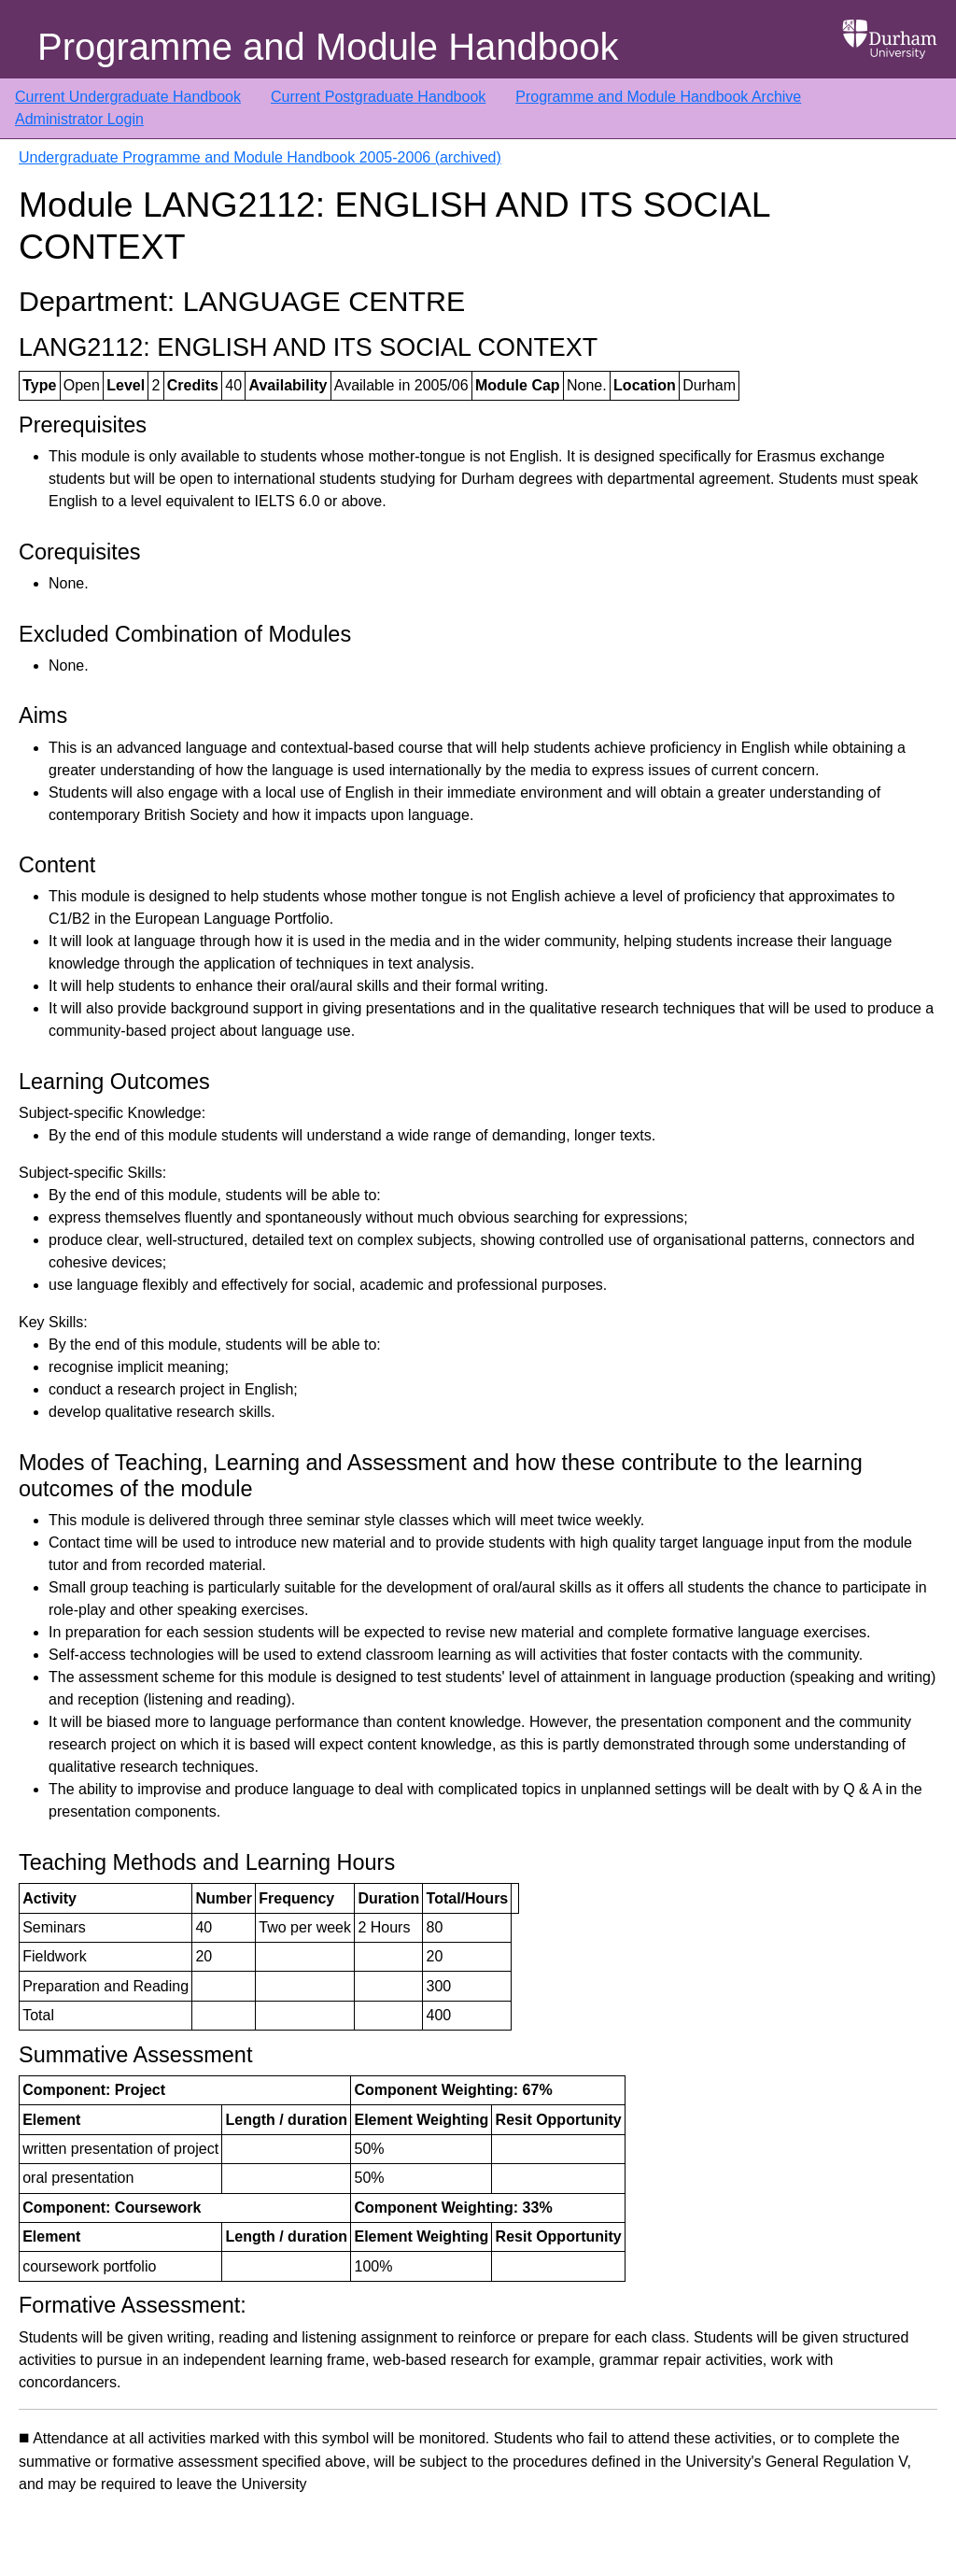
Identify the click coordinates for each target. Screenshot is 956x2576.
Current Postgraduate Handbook (378, 97)
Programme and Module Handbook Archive (658, 97)
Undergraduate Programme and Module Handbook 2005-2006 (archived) (260, 157)
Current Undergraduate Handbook (128, 97)
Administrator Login (79, 119)
